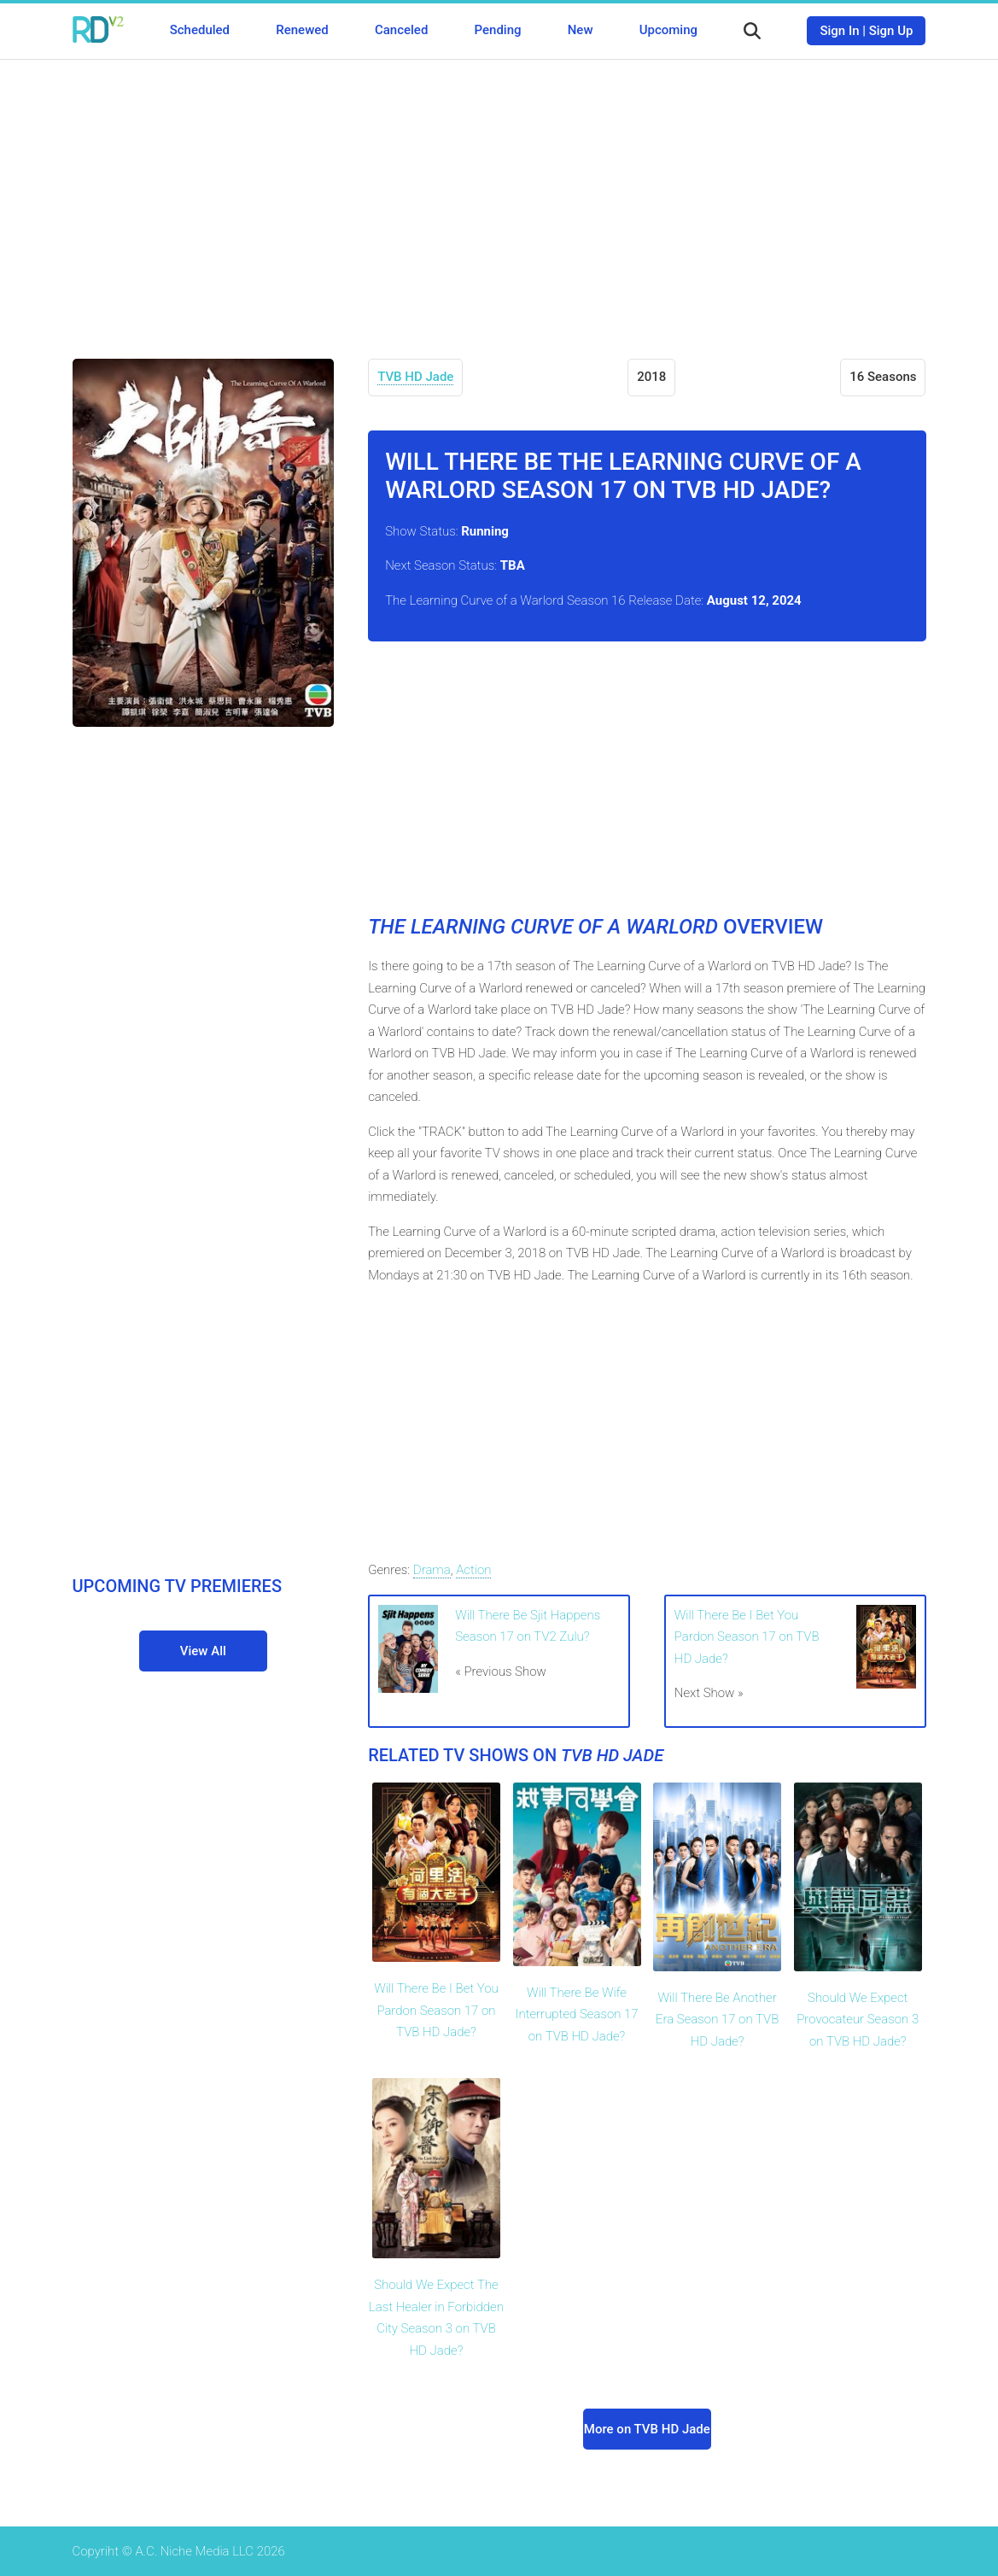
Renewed (302, 30)
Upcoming (668, 30)
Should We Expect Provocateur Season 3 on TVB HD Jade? (858, 2019)
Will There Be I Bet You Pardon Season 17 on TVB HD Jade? (747, 1636)
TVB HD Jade (415, 376)
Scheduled (200, 30)
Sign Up (891, 30)
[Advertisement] (499, 196)
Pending (498, 30)
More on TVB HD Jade (647, 2429)
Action (473, 1570)
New (580, 30)
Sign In (839, 30)
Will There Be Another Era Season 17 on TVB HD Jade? (717, 2019)
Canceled (401, 30)
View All (203, 1651)
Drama (432, 1570)
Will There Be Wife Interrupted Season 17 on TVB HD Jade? (576, 2014)
